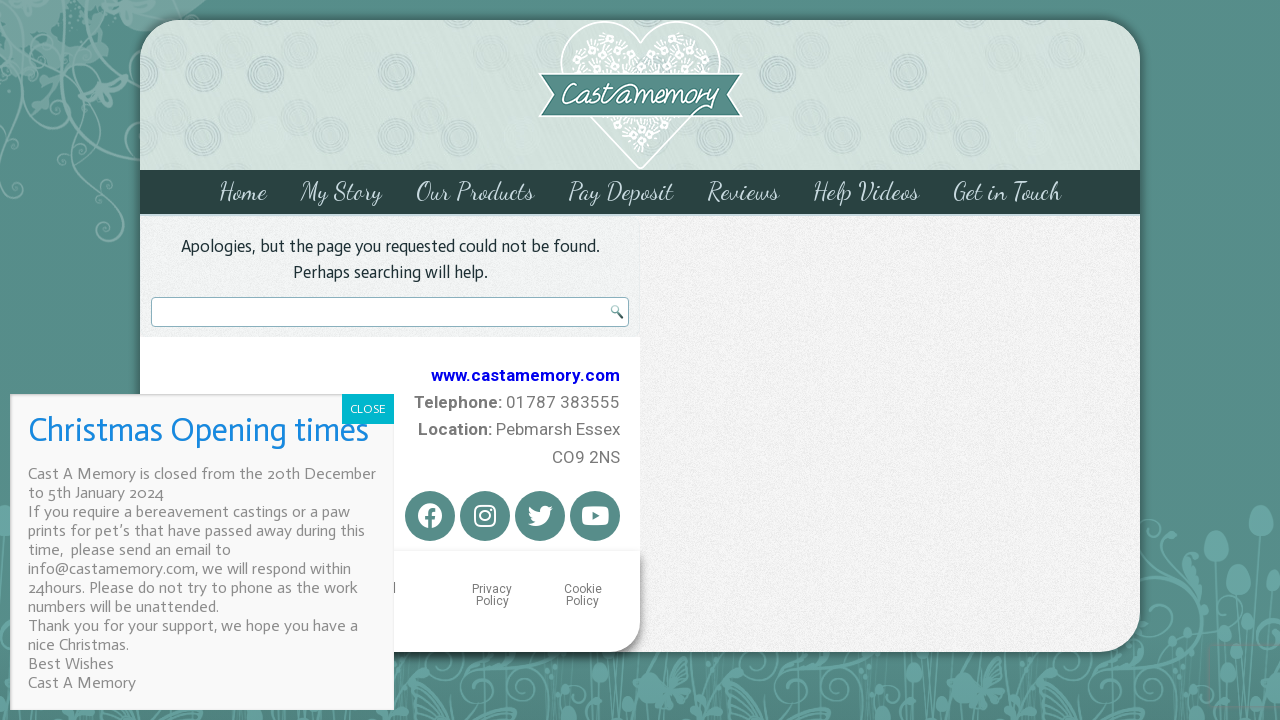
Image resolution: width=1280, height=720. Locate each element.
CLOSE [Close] (368, 409)
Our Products (475, 191)
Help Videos (866, 191)
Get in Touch (1007, 191)
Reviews (743, 191)
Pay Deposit (620, 191)
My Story (341, 191)
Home (243, 191)
